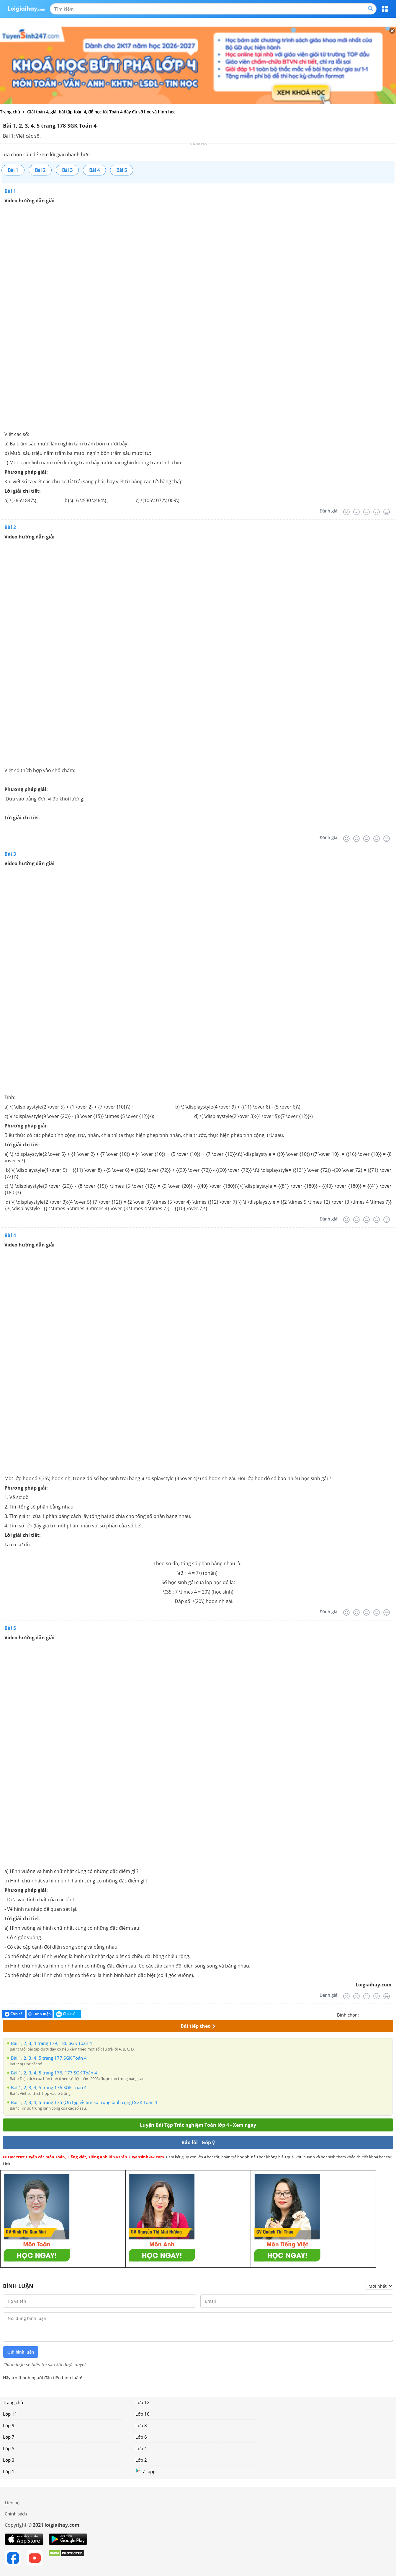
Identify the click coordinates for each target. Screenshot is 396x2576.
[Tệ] (356, 512)
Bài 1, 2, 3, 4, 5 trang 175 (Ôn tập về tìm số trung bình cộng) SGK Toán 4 (84, 2102)
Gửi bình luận (20, 2352)
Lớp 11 (10, 2414)
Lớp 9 (8, 2425)
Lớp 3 (8, 2460)
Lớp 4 (141, 2448)
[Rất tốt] (386, 512)
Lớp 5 (8, 2448)
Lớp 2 (141, 2460)
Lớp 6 (141, 2437)
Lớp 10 (142, 2414)
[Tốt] (376, 512)
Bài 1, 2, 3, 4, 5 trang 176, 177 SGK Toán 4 (54, 2073)
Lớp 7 (8, 2437)
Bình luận (39, 2014)
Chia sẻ (13, 2014)
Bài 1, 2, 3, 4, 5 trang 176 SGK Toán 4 (49, 2087)
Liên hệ (12, 2502)
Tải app (145, 2471)
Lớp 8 (141, 2425)
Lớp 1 (8, 2471)
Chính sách (16, 2514)
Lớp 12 (142, 2402)
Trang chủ (13, 2402)
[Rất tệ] (346, 512)
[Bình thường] (366, 512)
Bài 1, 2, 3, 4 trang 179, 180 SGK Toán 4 (51, 2043)
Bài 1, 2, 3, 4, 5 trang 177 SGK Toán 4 (49, 2058)
